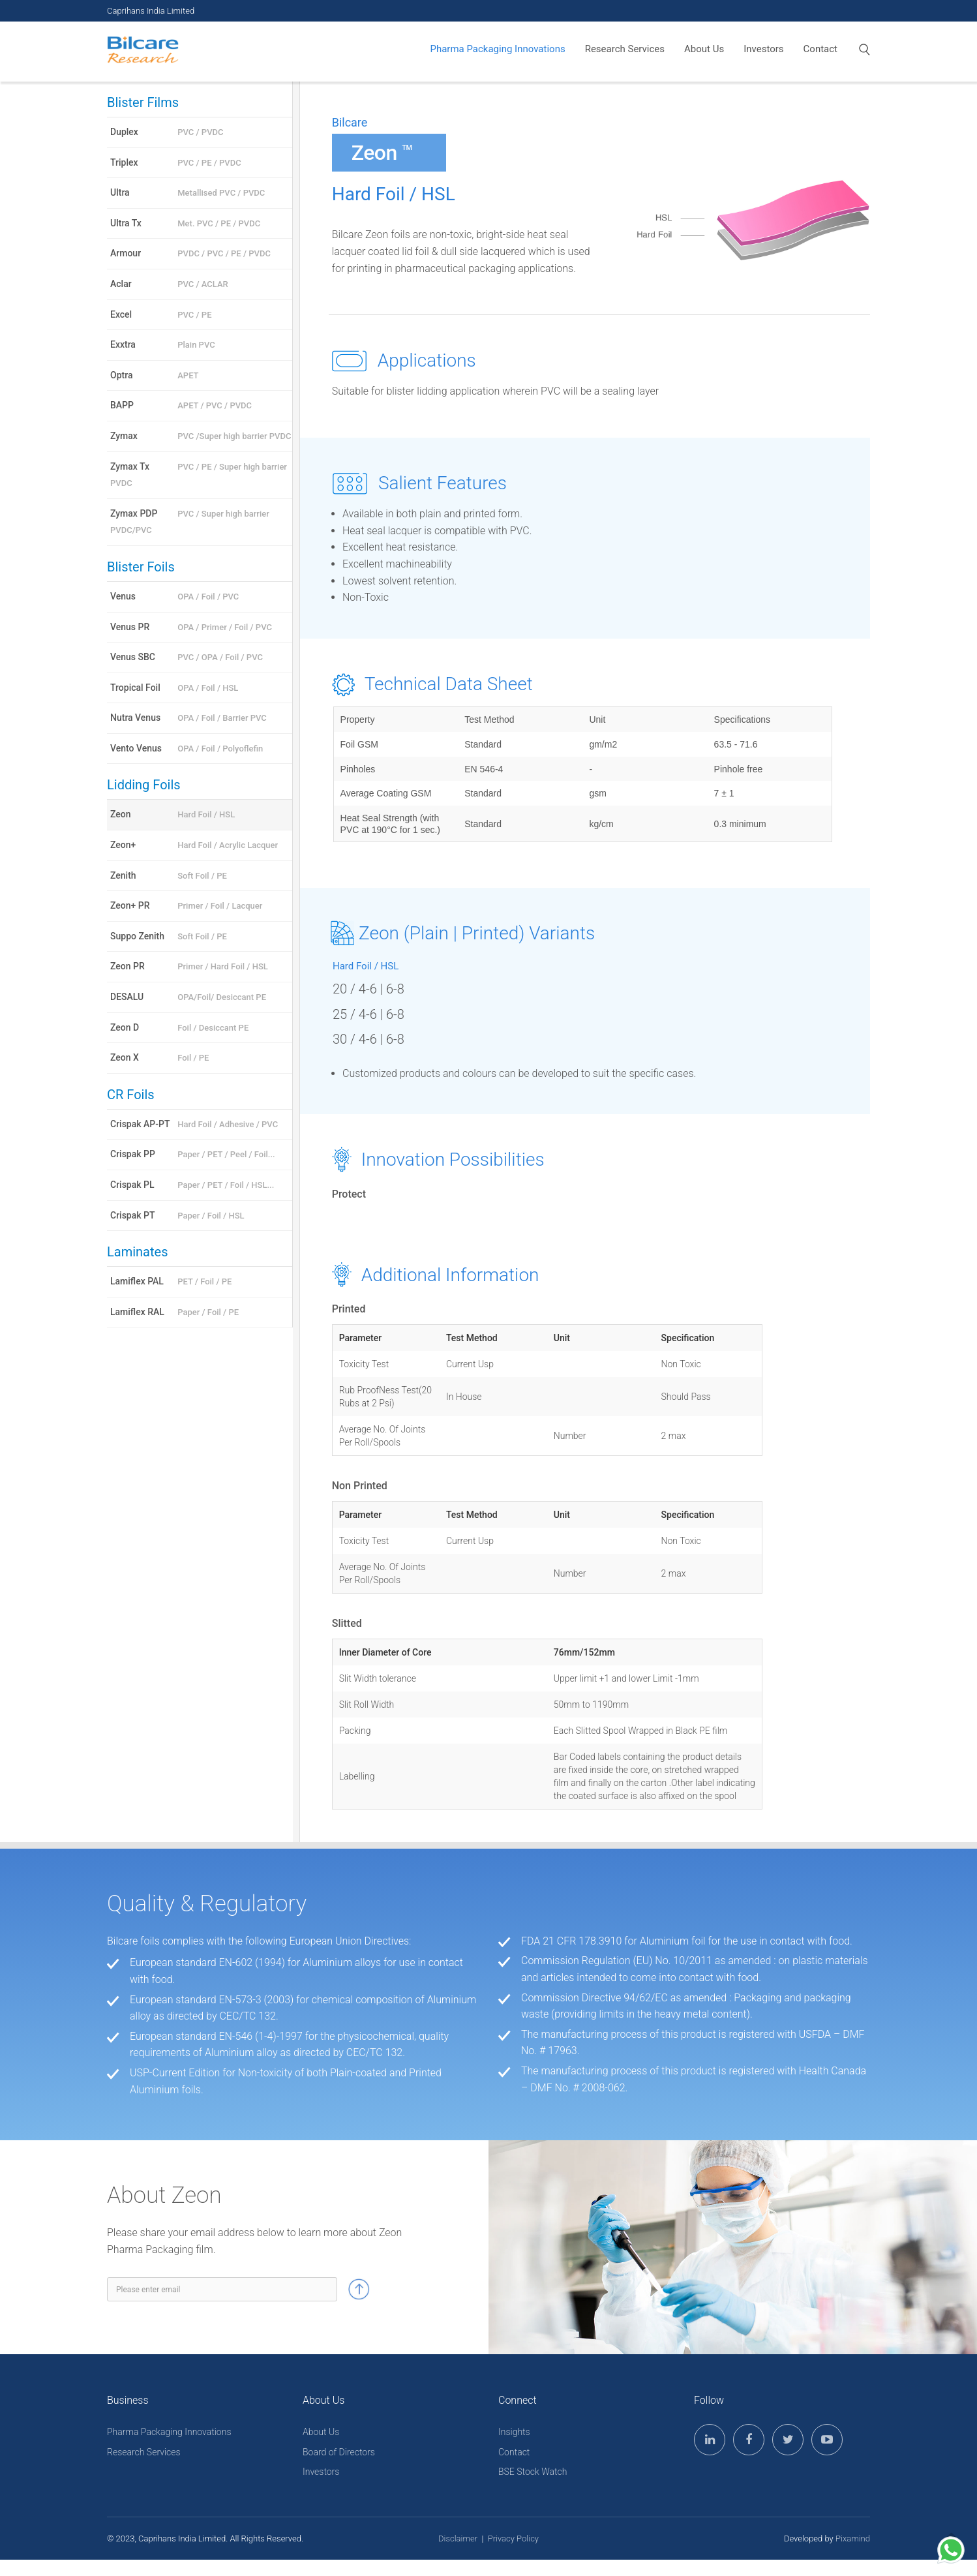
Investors (763, 49)
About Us (704, 49)
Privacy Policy (513, 2538)
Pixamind (852, 2538)
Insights (514, 2432)
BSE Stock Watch (532, 2471)
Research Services (625, 49)
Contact (820, 49)
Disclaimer (457, 2538)
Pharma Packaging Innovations (497, 49)
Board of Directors (339, 2452)
